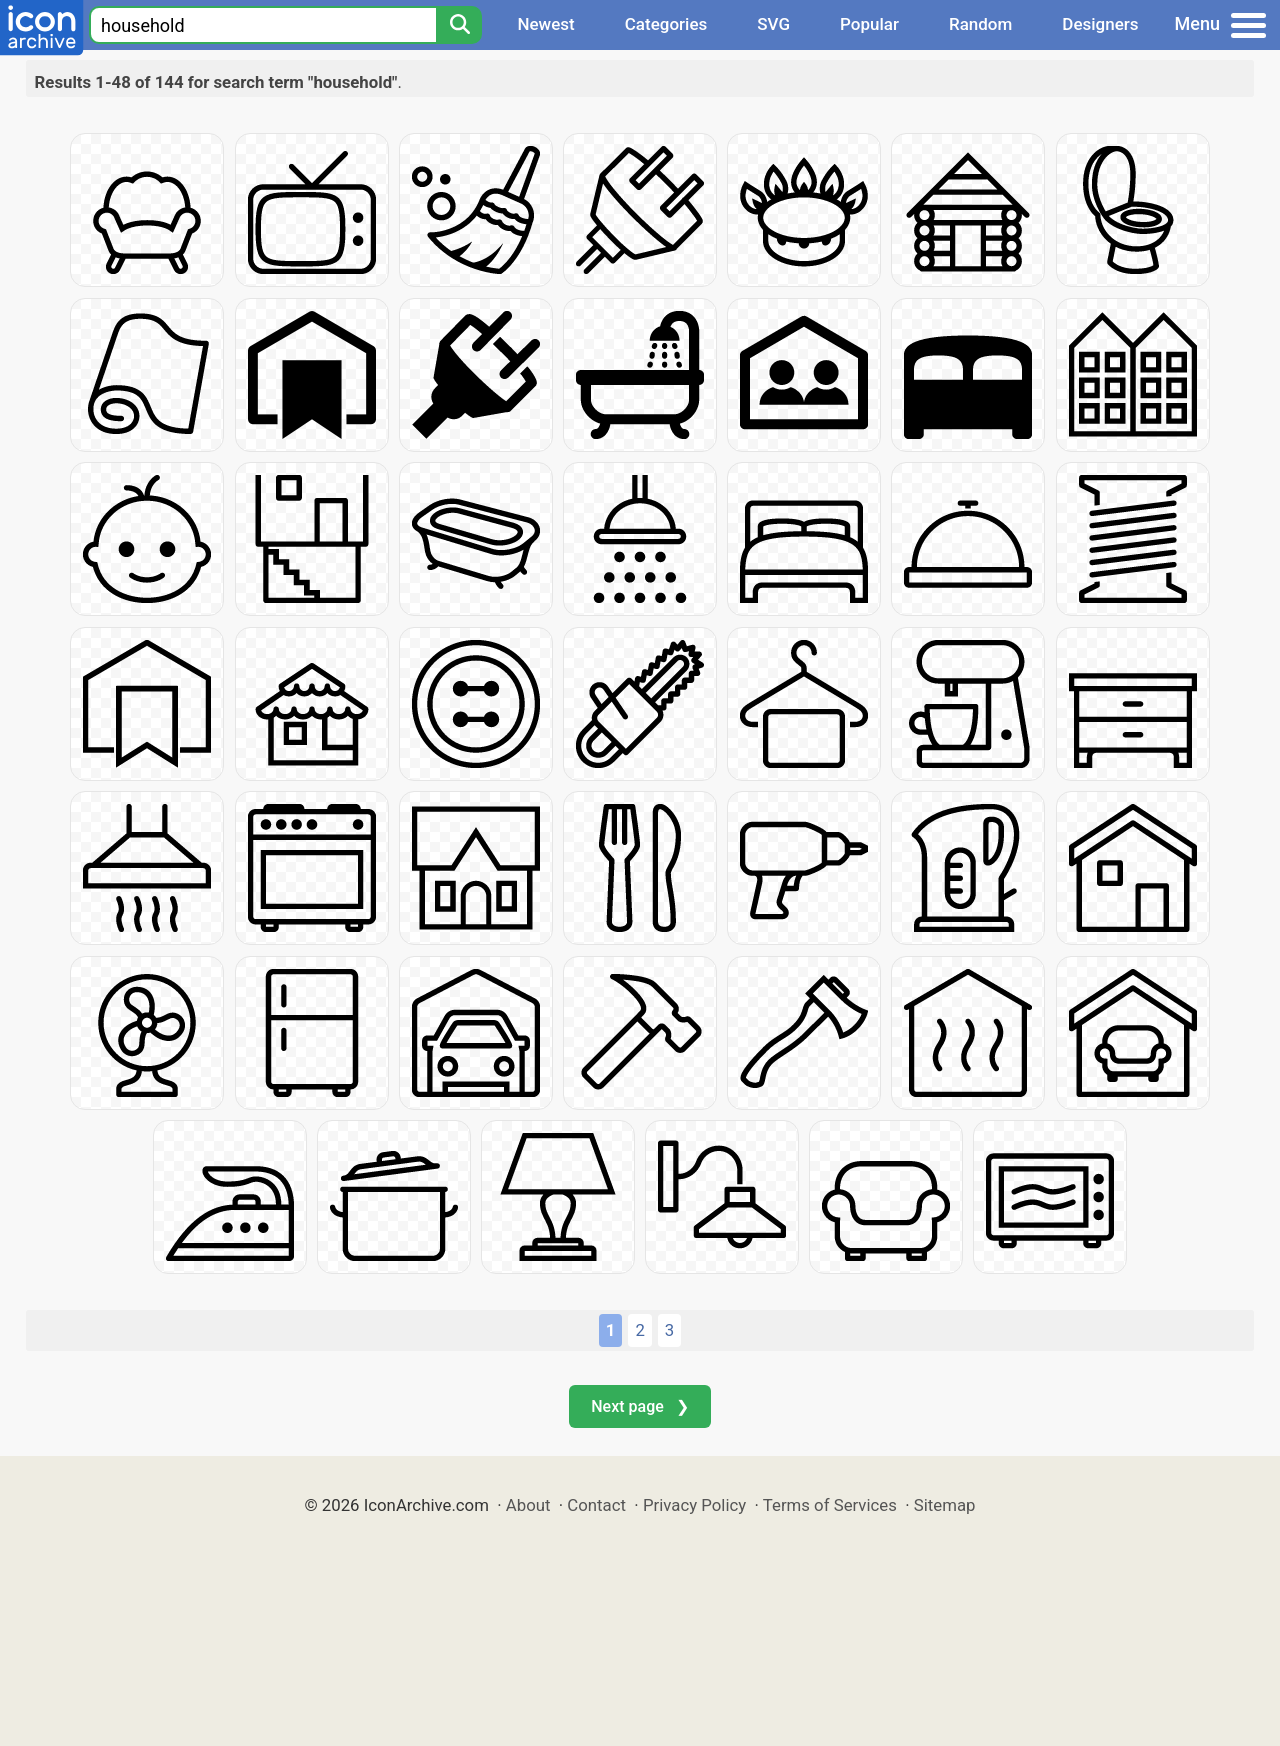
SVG (773, 24)
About (528, 1505)
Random (980, 24)
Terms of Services (830, 1505)
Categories (666, 24)
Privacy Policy (694, 1505)
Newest (545, 24)
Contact (596, 1505)
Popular (869, 24)
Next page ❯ (639, 1406)
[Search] (459, 25)
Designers (1100, 24)
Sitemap (945, 1505)
